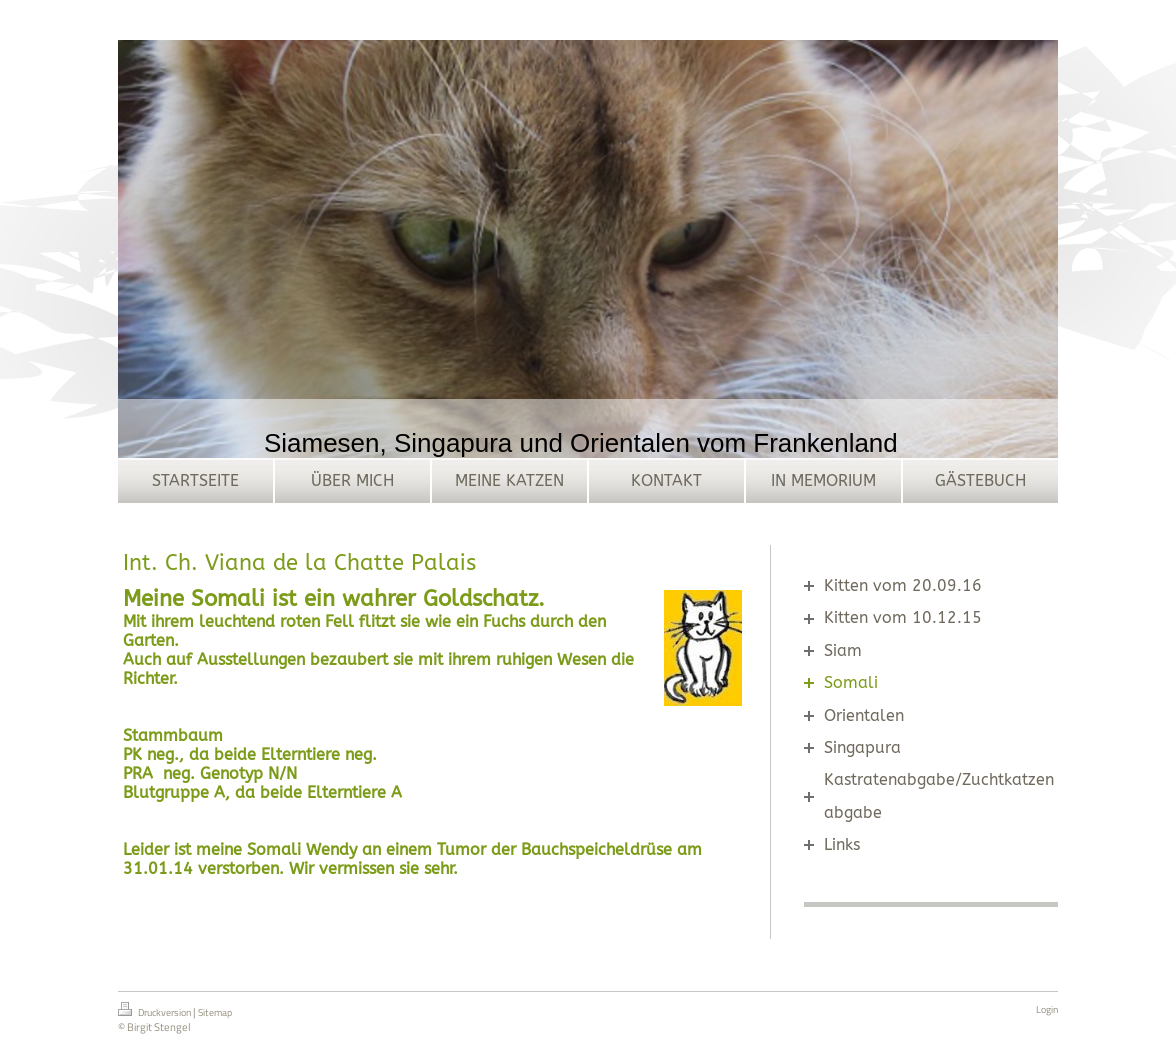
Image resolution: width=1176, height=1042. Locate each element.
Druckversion (155, 1011)
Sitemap (215, 1012)
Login (1047, 1009)
